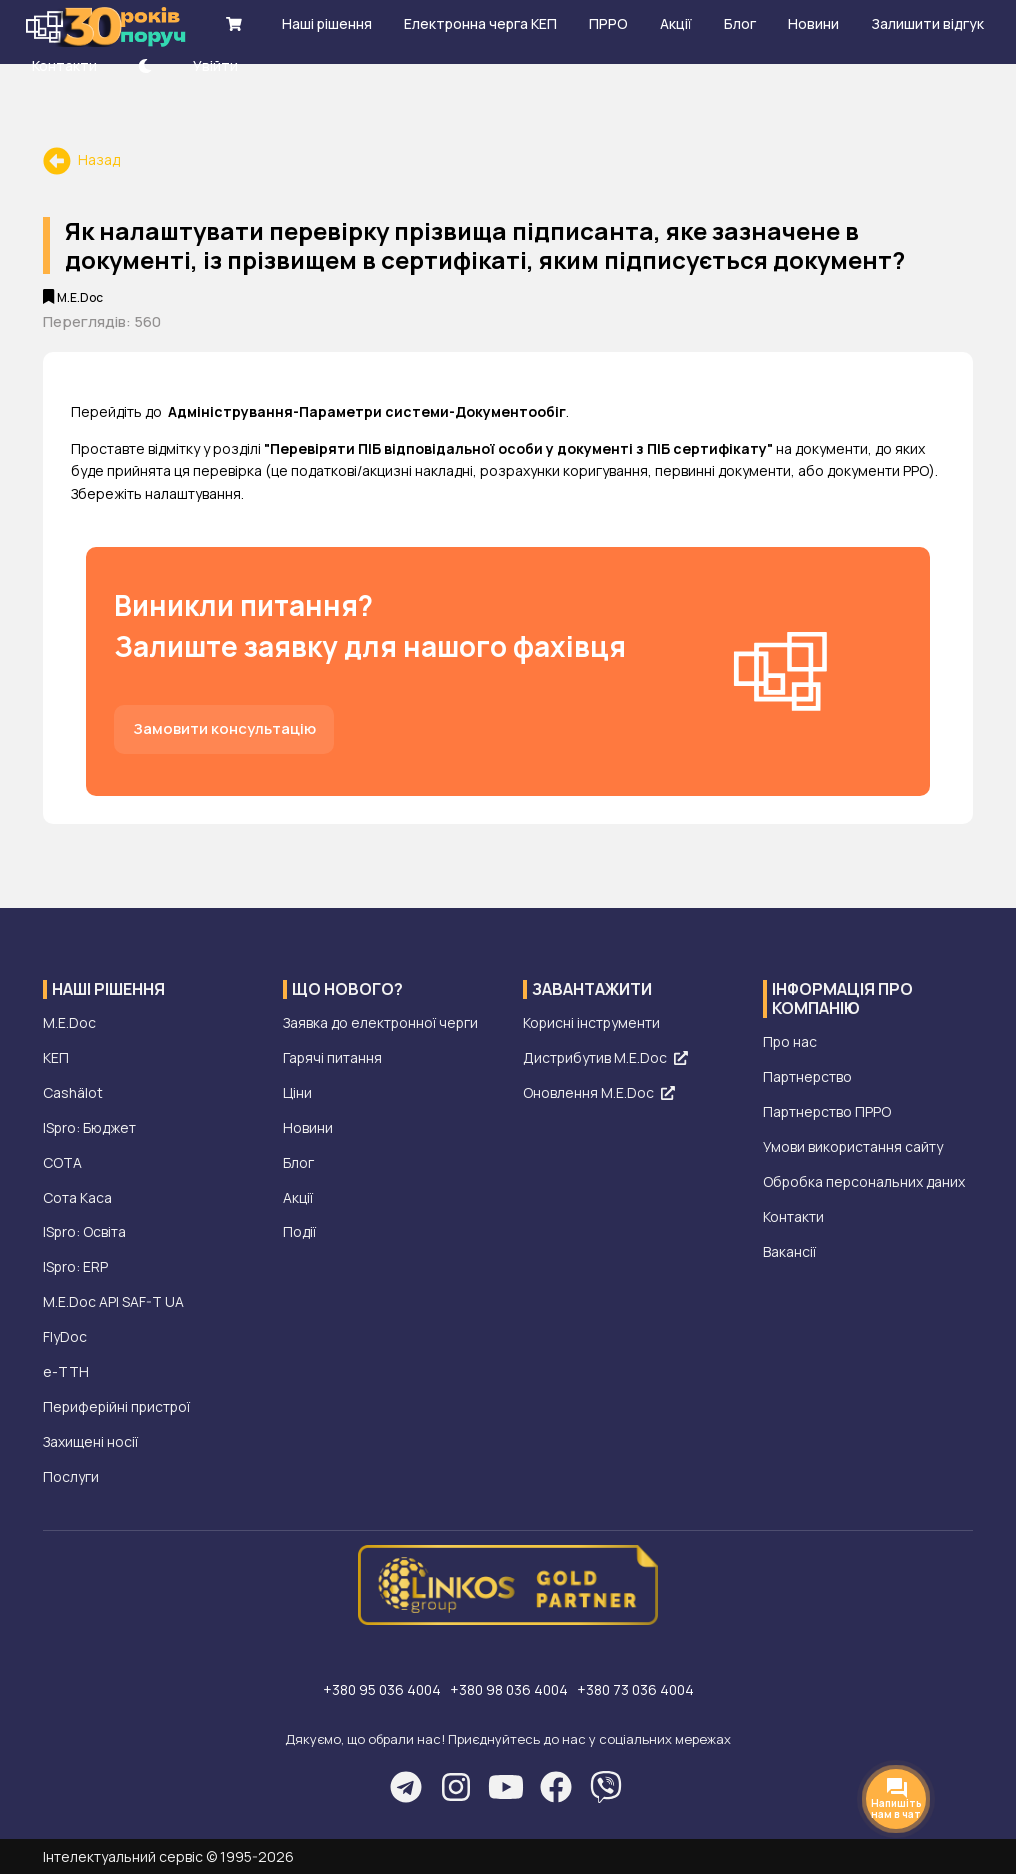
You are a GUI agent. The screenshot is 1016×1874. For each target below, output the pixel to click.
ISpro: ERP (76, 1268)
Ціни (297, 1093)
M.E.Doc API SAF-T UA (113, 1303)
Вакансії (789, 1252)
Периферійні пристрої (118, 1408)
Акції (298, 1198)
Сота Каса (77, 1198)
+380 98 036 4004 (510, 1690)
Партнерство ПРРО (828, 1112)
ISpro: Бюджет (90, 1128)
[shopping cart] (234, 23)
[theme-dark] (145, 65)
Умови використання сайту (853, 1147)
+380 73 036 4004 (639, 1690)
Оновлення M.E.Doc (599, 1093)
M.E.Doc (69, 1023)
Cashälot (73, 1093)
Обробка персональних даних (865, 1182)
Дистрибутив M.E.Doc (606, 1058)
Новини (308, 1128)
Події (299, 1233)
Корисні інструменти (592, 1023)
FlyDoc (65, 1338)
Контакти (793, 1217)
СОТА (62, 1163)
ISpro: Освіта (85, 1233)
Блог (298, 1163)
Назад (81, 159)
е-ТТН (66, 1373)
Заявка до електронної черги (381, 1023)
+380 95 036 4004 (379, 1690)
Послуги (71, 1478)
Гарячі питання (333, 1058)
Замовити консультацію (224, 729)
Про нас (790, 1042)
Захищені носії (90, 1443)
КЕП (56, 1058)
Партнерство (808, 1077)
